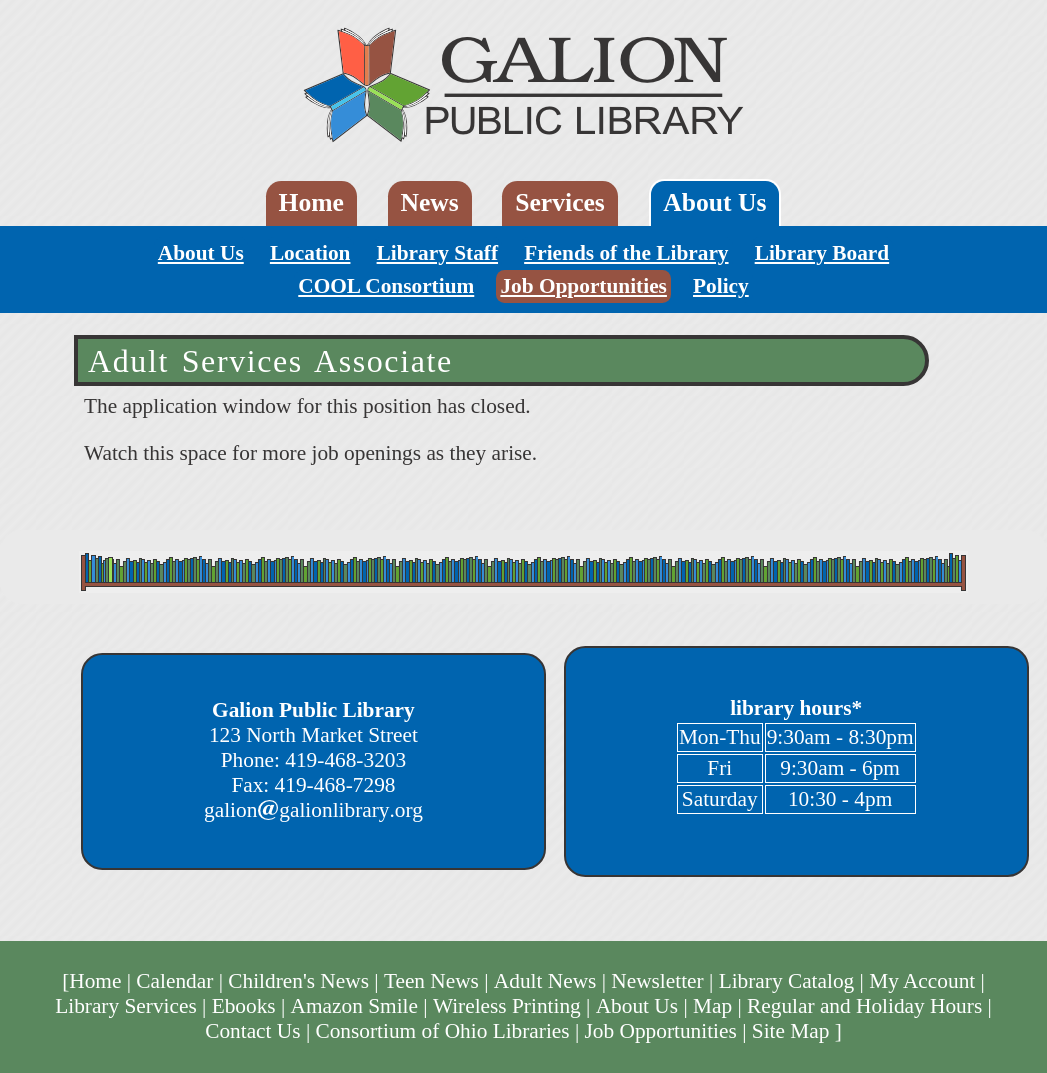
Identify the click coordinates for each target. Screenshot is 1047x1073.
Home (311, 202)
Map (712, 1006)
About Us (714, 202)
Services (560, 202)
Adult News (545, 981)
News (429, 202)
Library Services (126, 1006)
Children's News (298, 981)
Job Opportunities (583, 286)
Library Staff (437, 253)
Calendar (174, 981)
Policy (721, 286)
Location (310, 253)
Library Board (822, 253)
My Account (922, 981)
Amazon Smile (354, 1006)
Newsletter (657, 981)
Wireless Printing (507, 1006)
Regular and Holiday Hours (864, 1006)
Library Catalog (787, 981)
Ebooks (244, 1006)
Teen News (431, 981)
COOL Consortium (386, 286)
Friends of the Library (626, 253)
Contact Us (252, 1031)
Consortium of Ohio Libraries (442, 1031)
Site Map (791, 1031)
